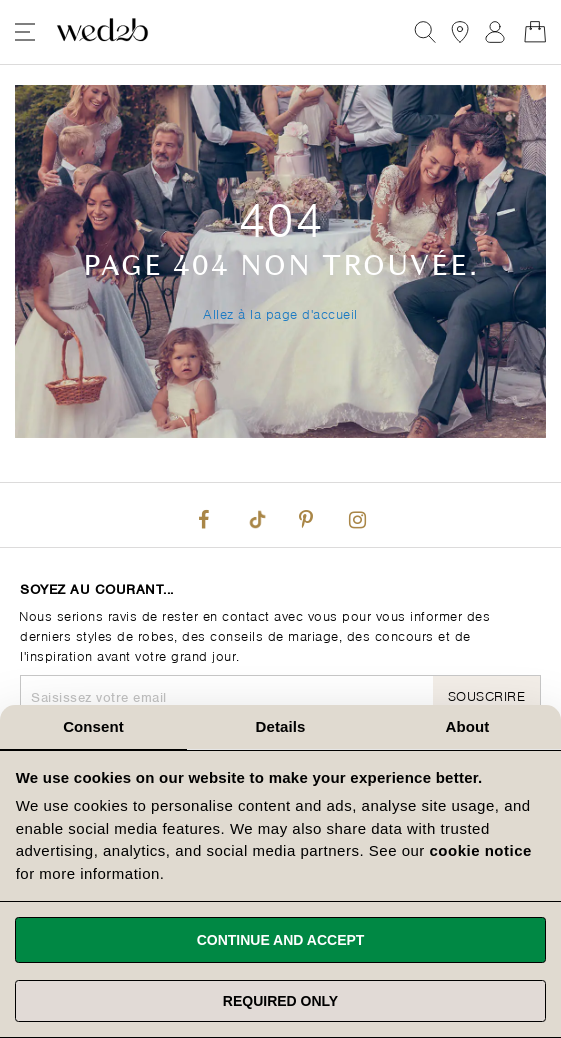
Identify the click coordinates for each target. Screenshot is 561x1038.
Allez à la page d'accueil (280, 311)
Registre (495, 32)
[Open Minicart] (535, 32)
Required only (280, 1001)
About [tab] (468, 726)
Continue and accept (281, 940)
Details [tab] (281, 726)
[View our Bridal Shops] (460, 32)
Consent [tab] (93, 726)
